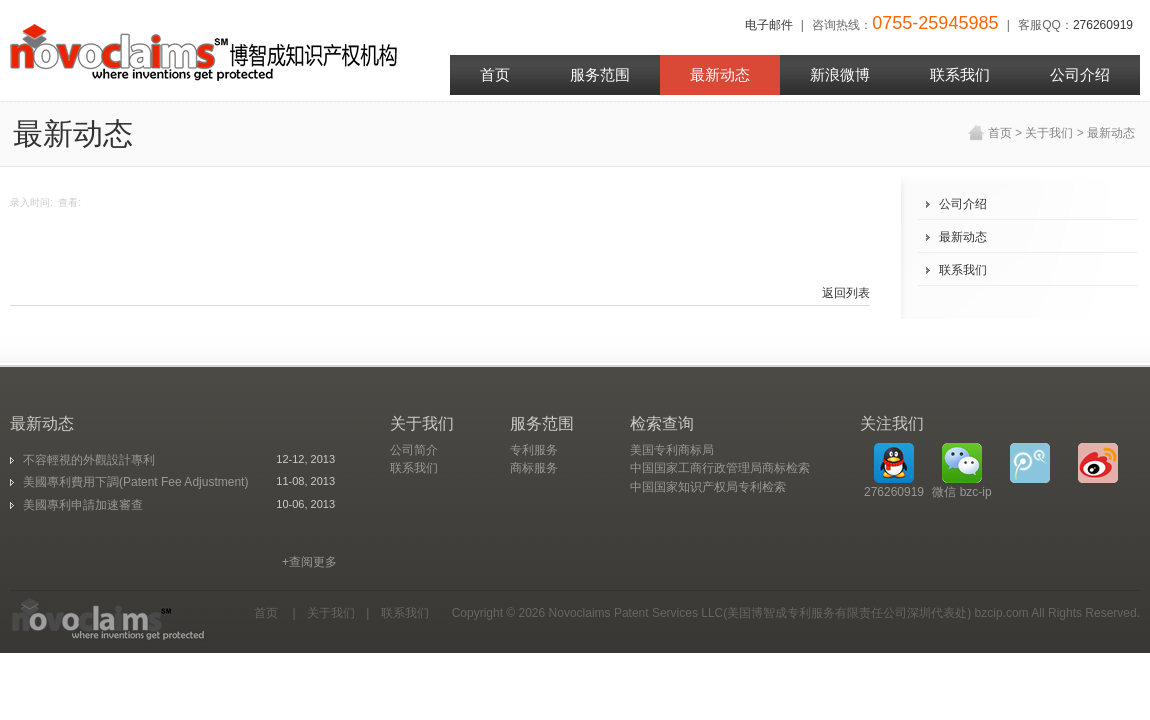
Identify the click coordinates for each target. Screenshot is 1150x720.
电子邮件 (769, 25)
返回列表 (846, 293)
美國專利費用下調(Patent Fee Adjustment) (135, 482)
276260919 (1103, 25)
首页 (1000, 133)
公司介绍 (963, 204)
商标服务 (534, 468)
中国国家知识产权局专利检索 (708, 487)
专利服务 (534, 450)
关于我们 (1049, 133)
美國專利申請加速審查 (83, 505)
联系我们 (963, 270)
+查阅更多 (309, 562)
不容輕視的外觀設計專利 (89, 460)
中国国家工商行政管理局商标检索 (720, 468)
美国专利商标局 (672, 450)
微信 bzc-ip (961, 471)
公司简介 (414, 450)
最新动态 (1111, 133)
